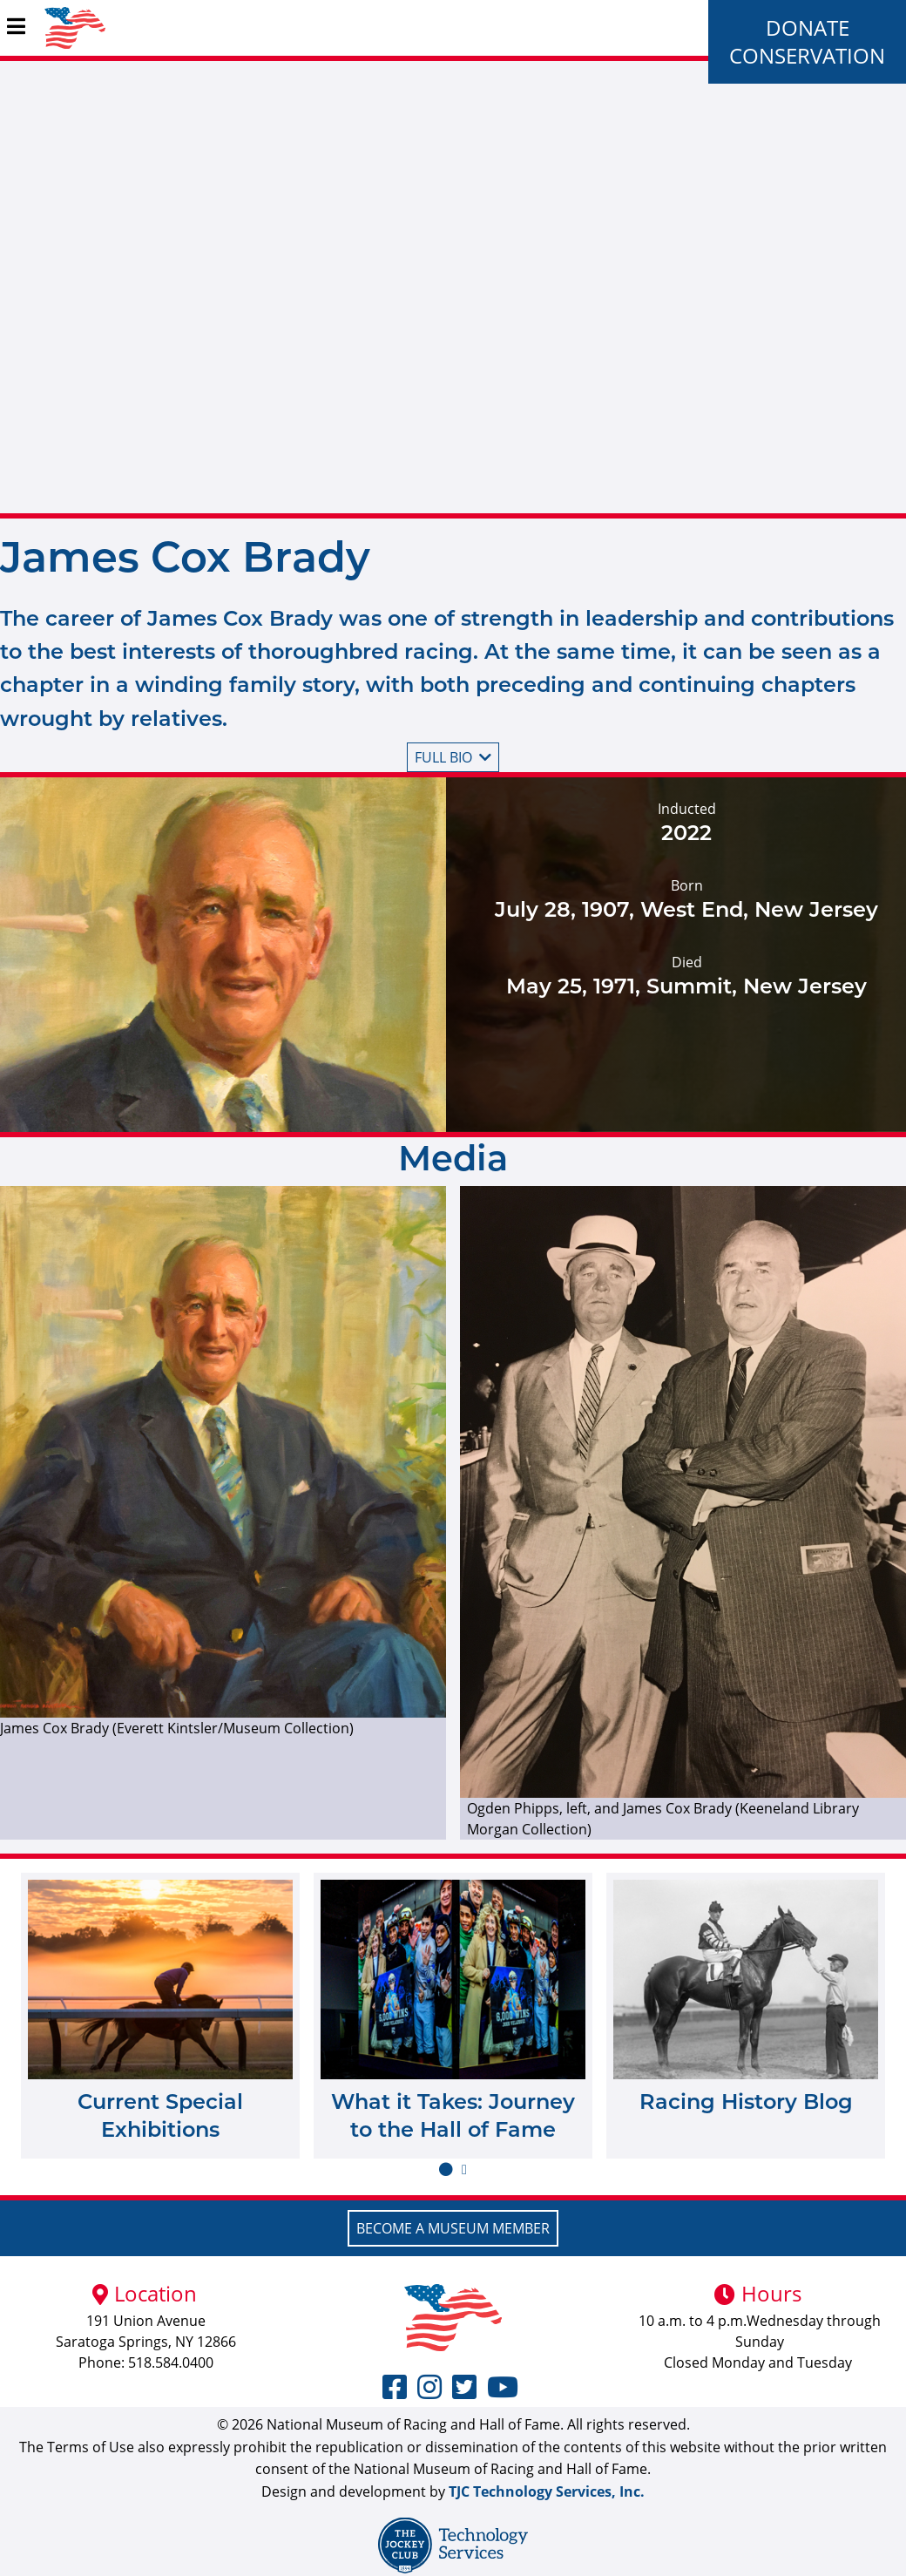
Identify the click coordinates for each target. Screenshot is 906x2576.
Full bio (453, 757)
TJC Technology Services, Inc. (547, 2491)
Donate (807, 27)
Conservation (807, 55)
